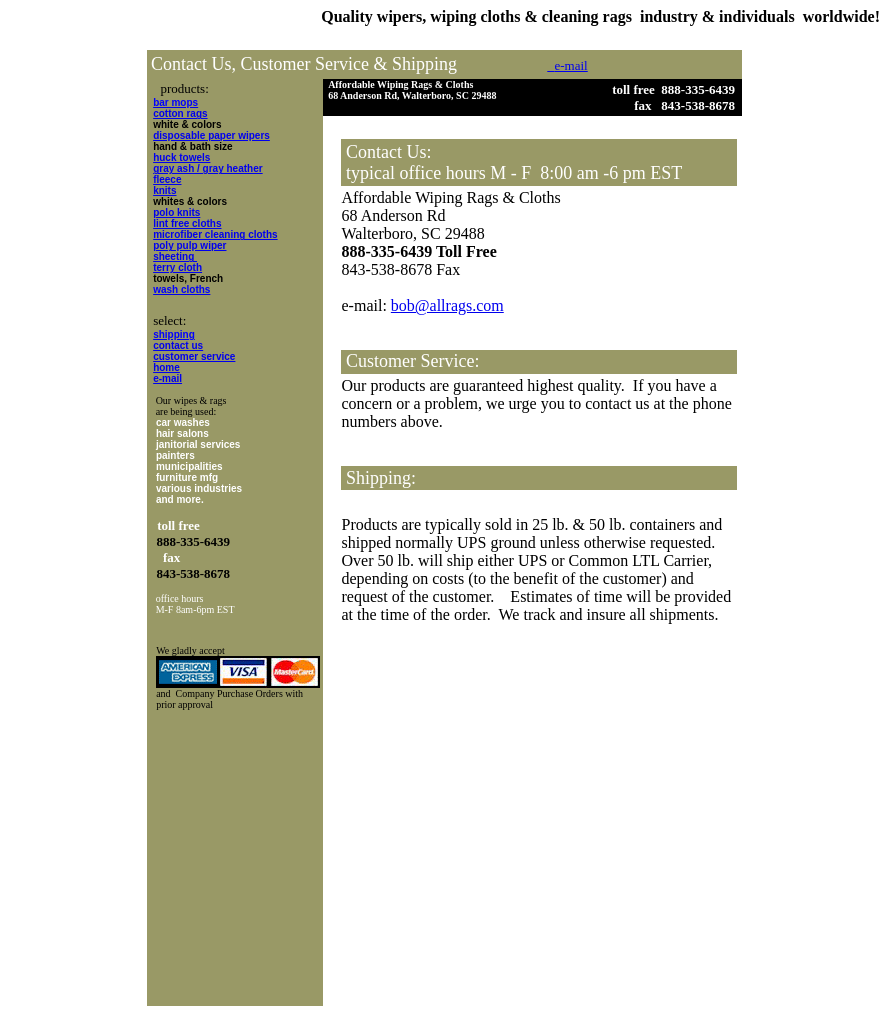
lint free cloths (187, 223)
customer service (194, 356)
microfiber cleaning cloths (215, 234)
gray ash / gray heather (208, 168)
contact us (178, 345)
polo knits (176, 212)
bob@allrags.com (447, 305)
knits (164, 190)
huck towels (181, 157)
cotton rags (180, 113)
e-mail (167, 378)
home (166, 367)
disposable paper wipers (211, 135)
